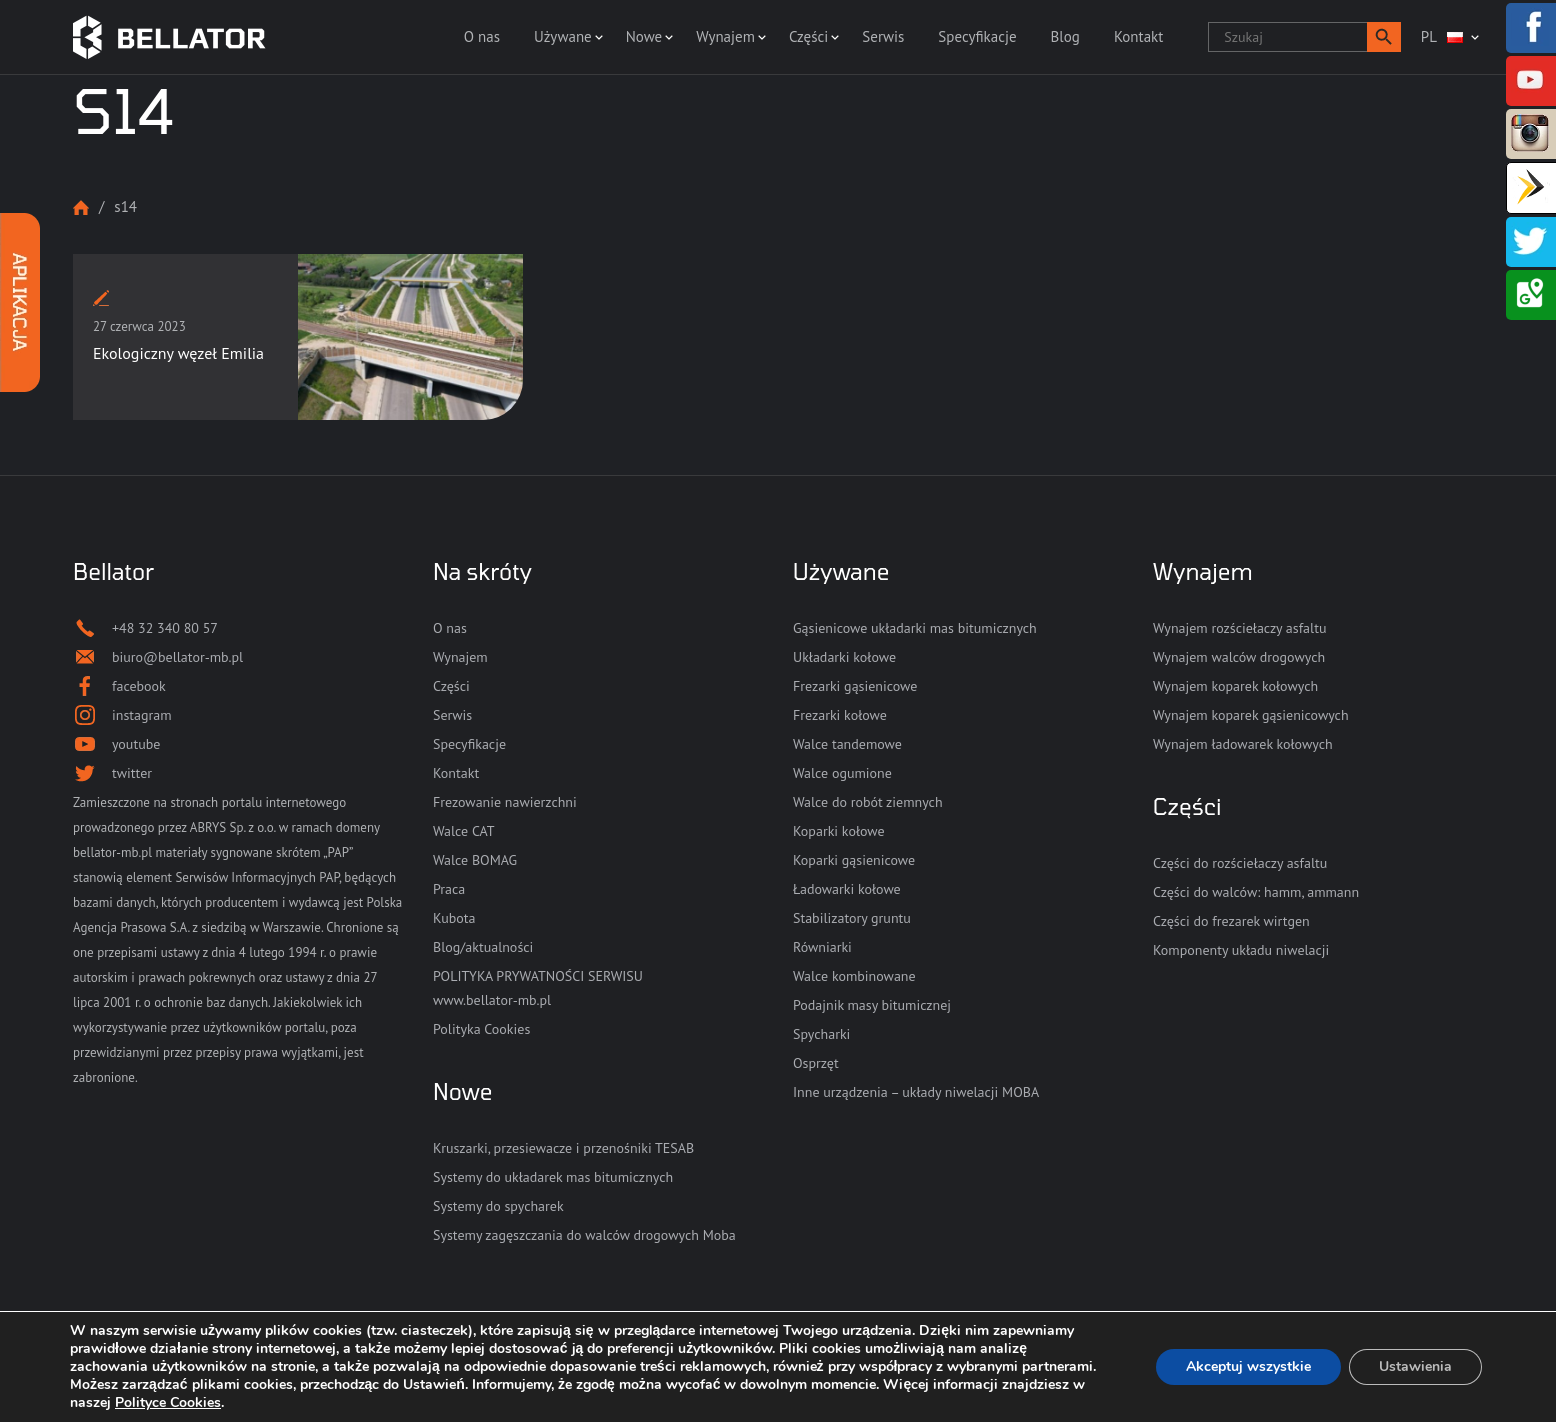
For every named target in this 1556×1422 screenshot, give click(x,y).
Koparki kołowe (839, 831)
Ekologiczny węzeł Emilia (178, 353)
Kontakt (1138, 36)
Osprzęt (816, 1063)
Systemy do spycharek (498, 1206)
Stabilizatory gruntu (852, 918)
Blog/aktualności (483, 947)
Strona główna (81, 207)
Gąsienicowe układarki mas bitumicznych (915, 628)
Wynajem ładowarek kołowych (1243, 744)
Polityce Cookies (168, 1402)
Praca (449, 889)
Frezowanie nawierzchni (505, 802)
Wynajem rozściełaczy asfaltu (1239, 628)
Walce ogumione (842, 773)
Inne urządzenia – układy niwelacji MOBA (916, 1092)
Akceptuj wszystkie (1248, 1366)
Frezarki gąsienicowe (855, 686)
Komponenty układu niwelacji (1241, 950)
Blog (1065, 36)
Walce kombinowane (854, 976)
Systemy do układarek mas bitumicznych (553, 1177)
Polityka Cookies (481, 1029)
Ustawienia (1415, 1366)
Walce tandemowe (847, 744)
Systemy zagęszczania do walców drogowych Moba (584, 1235)
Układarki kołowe (844, 657)
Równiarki (822, 947)
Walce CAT (464, 831)
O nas (482, 36)
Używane (563, 36)
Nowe (644, 36)
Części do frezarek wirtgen (1231, 921)
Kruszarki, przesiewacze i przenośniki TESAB (563, 1148)
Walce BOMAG (475, 860)
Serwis (883, 36)
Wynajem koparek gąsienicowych (1251, 715)
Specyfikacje (977, 36)
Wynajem (725, 36)
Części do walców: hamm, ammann (1256, 892)
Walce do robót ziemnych (868, 802)
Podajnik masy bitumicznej (872, 1005)
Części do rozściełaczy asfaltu (1240, 863)
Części (808, 36)
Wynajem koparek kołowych (1235, 686)
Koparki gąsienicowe (854, 860)
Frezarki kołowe (840, 715)
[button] (1384, 37)
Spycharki (821, 1034)
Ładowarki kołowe (847, 889)
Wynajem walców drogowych (1239, 657)
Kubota (454, 918)
